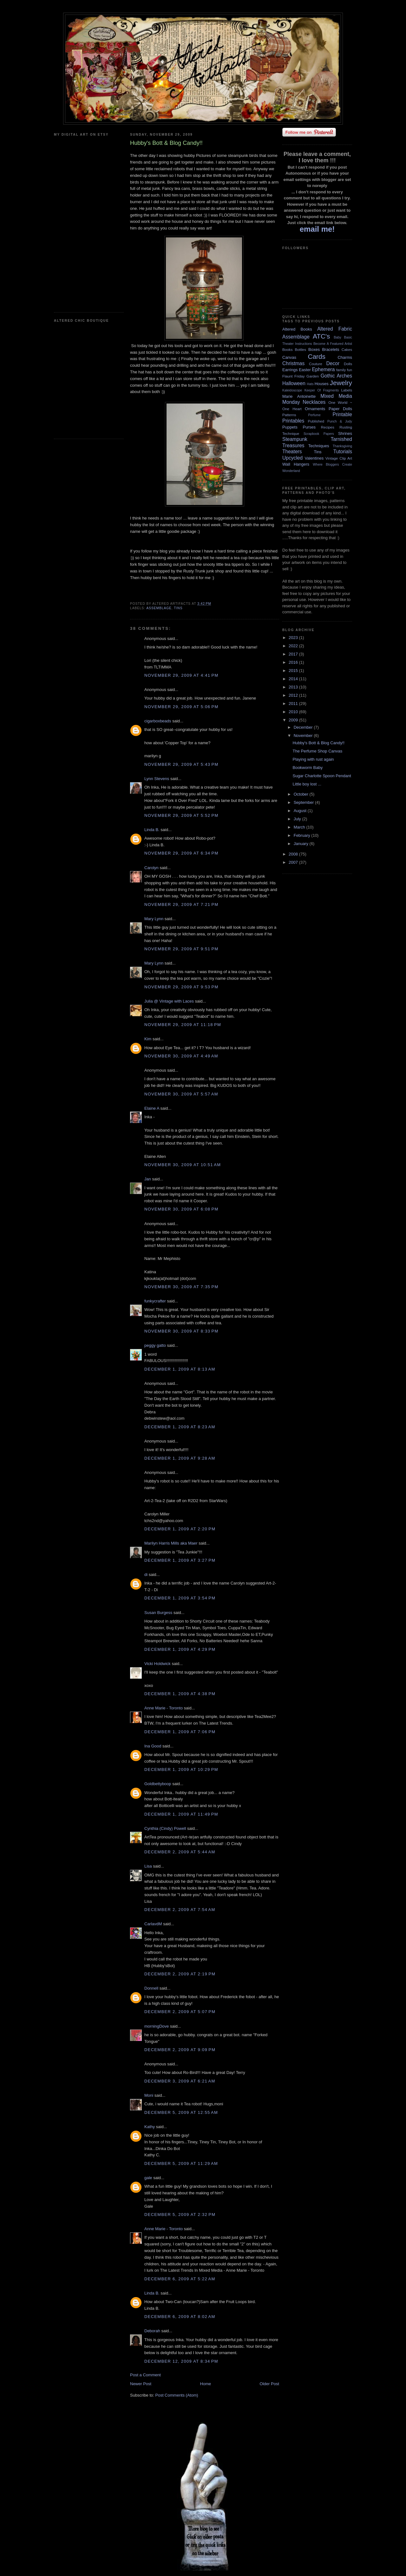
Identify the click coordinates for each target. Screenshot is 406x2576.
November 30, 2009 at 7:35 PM (181, 1286)
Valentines (314, 458)
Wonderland (291, 471)
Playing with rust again (313, 759)
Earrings (290, 369)
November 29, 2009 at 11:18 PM (182, 1024)
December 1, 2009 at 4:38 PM (179, 1693)
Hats (310, 384)
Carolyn (151, 867)
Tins (178, 608)
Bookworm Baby (307, 767)
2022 (294, 645)
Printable (342, 414)
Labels (346, 390)
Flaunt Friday (293, 376)
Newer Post (140, 2383)
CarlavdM (153, 1923)
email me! (317, 229)
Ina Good (152, 1746)
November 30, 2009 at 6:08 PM (181, 1209)
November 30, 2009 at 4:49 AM (181, 1056)
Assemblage (158, 608)
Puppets (290, 427)
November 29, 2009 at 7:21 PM (181, 904)
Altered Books (297, 329)
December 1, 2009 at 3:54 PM (179, 1598)
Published (316, 421)
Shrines (345, 433)
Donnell (151, 1988)
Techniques (318, 445)
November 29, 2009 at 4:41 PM (181, 675)
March (300, 827)
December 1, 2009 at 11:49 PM (181, 1814)
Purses (309, 427)
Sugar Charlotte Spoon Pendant (321, 775)
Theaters (292, 451)
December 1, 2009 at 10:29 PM (181, 1769)
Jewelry (341, 382)
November (304, 735)
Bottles (300, 349)
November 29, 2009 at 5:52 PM (181, 815)
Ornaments (315, 408)
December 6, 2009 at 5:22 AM (179, 2278)
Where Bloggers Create (332, 464)
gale (148, 2177)
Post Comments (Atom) (176, 2395)
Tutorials (342, 451)
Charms (344, 357)
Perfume (314, 415)
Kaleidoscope (292, 390)
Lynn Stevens (156, 778)
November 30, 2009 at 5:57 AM (181, 1094)
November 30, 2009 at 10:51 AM (182, 1164)
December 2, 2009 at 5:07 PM (179, 2011)
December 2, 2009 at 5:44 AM (179, 1852)
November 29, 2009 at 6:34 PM (181, 853)
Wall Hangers (295, 464)
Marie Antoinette (299, 396)
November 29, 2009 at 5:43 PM (181, 764)
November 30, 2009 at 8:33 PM (181, 1331)
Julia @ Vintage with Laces (169, 1001)
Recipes (327, 427)
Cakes (347, 349)
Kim (147, 1038)
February (302, 835)
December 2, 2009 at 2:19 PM (179, 1974)
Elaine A (151, 1108)
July (298, 819)
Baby (337, 337)
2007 (294, 862)
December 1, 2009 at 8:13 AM (179, 1369)
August (301, 810)
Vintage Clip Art (338, 458)
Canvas (289, 357)
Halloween (293, 383)
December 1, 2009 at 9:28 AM (179, 1458)
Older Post (269, 2383)
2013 (294, 687)
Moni (148, 2095)
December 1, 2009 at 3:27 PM (179, 1560)
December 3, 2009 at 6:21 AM (179, 2081)
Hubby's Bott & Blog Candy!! (318, 742)
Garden (312, 376)
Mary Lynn (153, 918)
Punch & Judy (339, 421)
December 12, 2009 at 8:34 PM (181, 2361)
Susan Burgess (158, 1612)
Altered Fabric (334, 329)
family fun (344, 370)
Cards (316, 356)
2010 (294, 711)
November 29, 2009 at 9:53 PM (181, 987)
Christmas (293, 363)
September (304, 802)
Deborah (152, 2330)
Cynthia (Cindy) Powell (165, 1828)
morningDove (156, 2026)
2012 (294, 695)
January (302, 843)
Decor (333, 363)
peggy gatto (155, 1345)
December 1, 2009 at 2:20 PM (179, 1529)
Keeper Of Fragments (321, 390)
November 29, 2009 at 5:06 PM (181, 706)
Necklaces (314, 402)
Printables (293, 420)
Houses (322, 383)
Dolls (348, 364)
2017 (294, 654)
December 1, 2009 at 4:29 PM (179, 1649)
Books (287, 349)
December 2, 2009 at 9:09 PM (179, 2049)
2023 (294, 637)
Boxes (314, 349)
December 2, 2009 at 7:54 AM (179, 1909)
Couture (315, 364)
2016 (294, 662)
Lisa (148, 1866)
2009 (294, 720)
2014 (294, 678)
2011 (294, 703)
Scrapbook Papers (319, 434)
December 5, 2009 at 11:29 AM (181, 2163)
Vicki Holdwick (157, 1663)
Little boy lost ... (306, 784)
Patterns (289, 415)
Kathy (149, 2126)
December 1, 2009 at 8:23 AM (179, 1426)
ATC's (321, 336)
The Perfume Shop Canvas (317, 751)
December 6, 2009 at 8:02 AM (179, 2316)
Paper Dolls (340, 408)
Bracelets (330, 349)
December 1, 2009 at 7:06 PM (179, 1731)
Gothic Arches (336, 375)
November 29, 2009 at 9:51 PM (181, 948)
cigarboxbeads (157, 721)
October (302, 794)
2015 (294, 670)
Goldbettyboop (157, 1783)
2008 (294, 854)
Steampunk (294, 439)
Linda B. (152, 829)
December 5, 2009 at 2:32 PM (179, 2214)
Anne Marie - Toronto (163, 1708)
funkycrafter (155, 1301)
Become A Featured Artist (332, 343)
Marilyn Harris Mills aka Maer (171, 1543)
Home (205, 2383)
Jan (147, 1179)
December (304, 727)
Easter (305, 369)
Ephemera (323, 369)
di (145, 1574)
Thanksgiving (342, 446)
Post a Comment (145, 2375)
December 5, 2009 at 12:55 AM (181, 2112)
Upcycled (292, 458)
